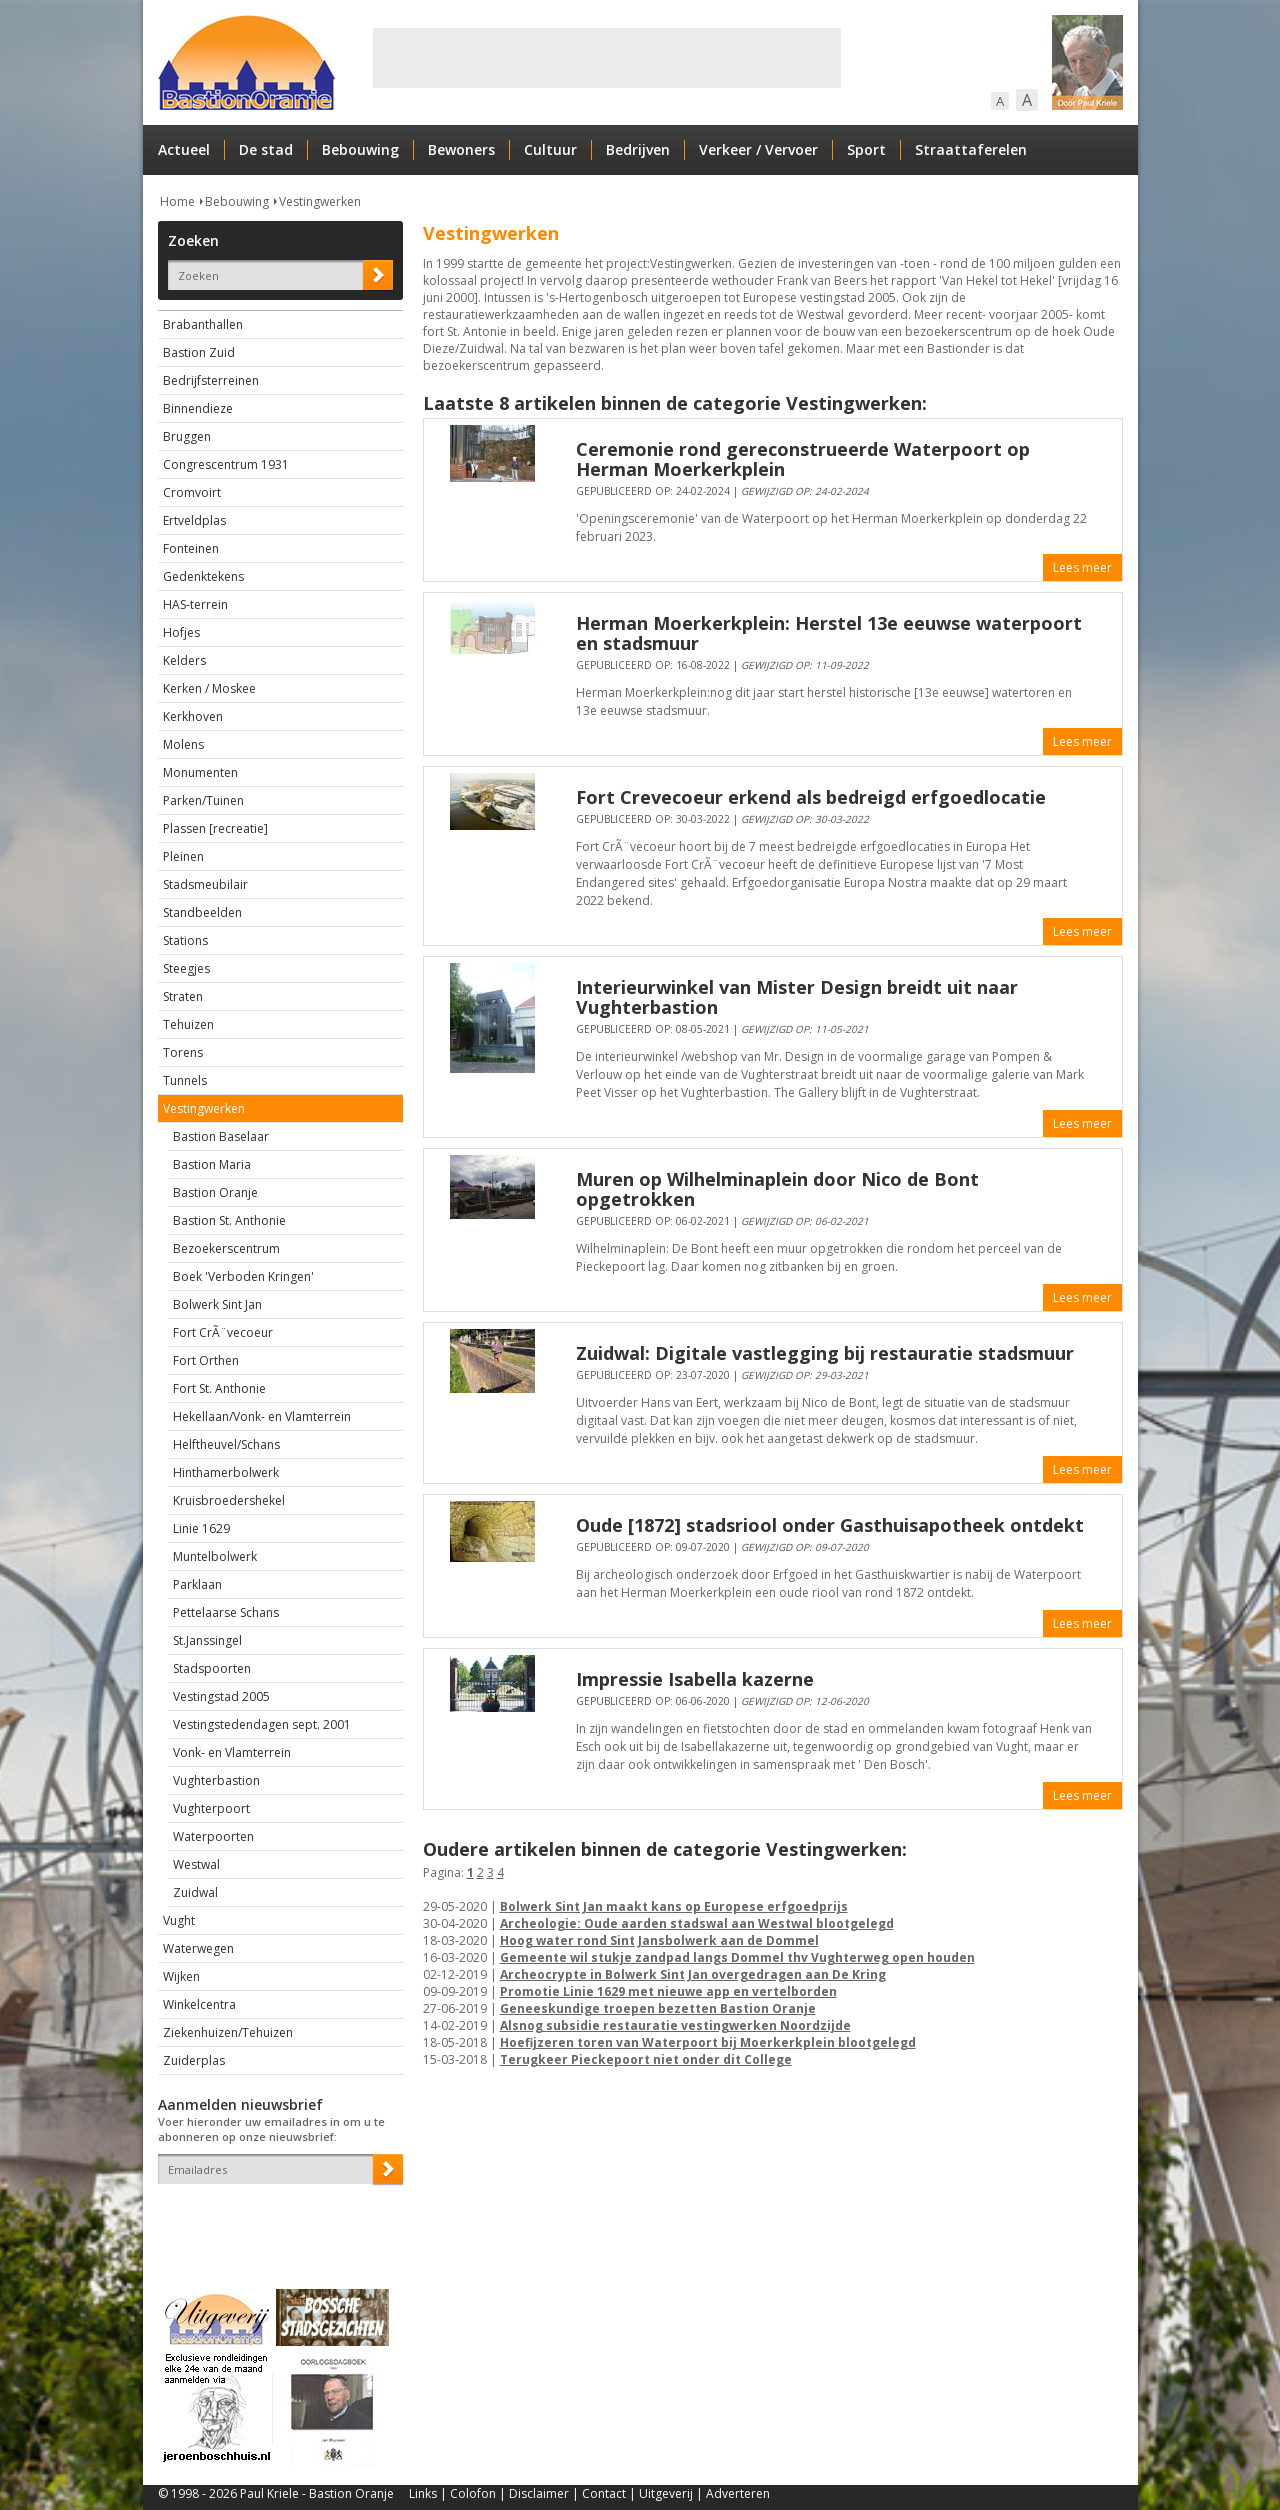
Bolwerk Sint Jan (217, 1304)
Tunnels (185, 1080)
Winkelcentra (199, 2004)
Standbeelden (202, 912)
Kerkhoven (193, 716)
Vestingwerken (320, 201)
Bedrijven (638, 149)
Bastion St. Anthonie (229, 1220)
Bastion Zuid (199, 352)
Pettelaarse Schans (226, 1612)
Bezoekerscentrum (226, 1248)
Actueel (184, 149)
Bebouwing (360, 149)
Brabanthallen (203, 324)
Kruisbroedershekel (229, 1500)
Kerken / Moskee (209, 688)
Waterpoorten (213, 1836)
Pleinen (183, 856)
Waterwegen (198, 1948)
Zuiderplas (194, 2060)
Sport (866, 149)
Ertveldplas (194, 520)
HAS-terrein (195, 604)
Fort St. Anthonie (219, 1388)
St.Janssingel (207, 1640)
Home (177, 201)
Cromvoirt (192, 492)
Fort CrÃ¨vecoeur (223, 1332)
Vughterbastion (216, 1780)
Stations (185, 940)
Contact (604, 2493)
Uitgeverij (666, 2493)
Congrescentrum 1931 (226, 464)
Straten (183, 996)
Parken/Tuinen (203, 800)
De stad (266, 149)
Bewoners (461, 149)
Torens (183, 1052)
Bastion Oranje (215, 1192)
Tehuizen (188, 1024)
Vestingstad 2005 (221, 1696)
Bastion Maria (212, 1164)
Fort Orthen (206, 1360)
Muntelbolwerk (215, 1556)
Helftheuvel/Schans (226, 1444)
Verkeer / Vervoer (758, 149)
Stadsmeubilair (205, 884)
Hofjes (181, 632)
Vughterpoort (211, 1808)
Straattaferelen (971, 149)
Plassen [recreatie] (215, 828)
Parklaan (197, 1584)
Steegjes (186, 968)
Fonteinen (191, 548)
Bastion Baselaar (221, 1136)
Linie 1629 (201, 1528)
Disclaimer (539, 2493)
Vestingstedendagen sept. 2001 (262, 1724)
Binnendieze (198, 408)
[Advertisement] (607, 58)
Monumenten (200, 772)
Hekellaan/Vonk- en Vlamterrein (262, 1416)
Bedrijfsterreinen (211, 380)
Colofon (473, 2493)
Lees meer (1082, 567)
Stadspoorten (212, 1668)
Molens (183, 744)
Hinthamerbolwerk (226, 1472)
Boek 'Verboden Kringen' (243, 1276)
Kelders (184, 660)
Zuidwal (195, 1892)
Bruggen (187, 436)
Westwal (196, 1864)
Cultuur (550, 149)
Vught (179, 1920)
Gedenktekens (203, 576)
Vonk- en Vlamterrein (232, 1752)
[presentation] (275, 2219)
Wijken (181, 1976)
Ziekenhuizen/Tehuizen (228, 2032)
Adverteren (738, 2493)
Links (423, 2493)
